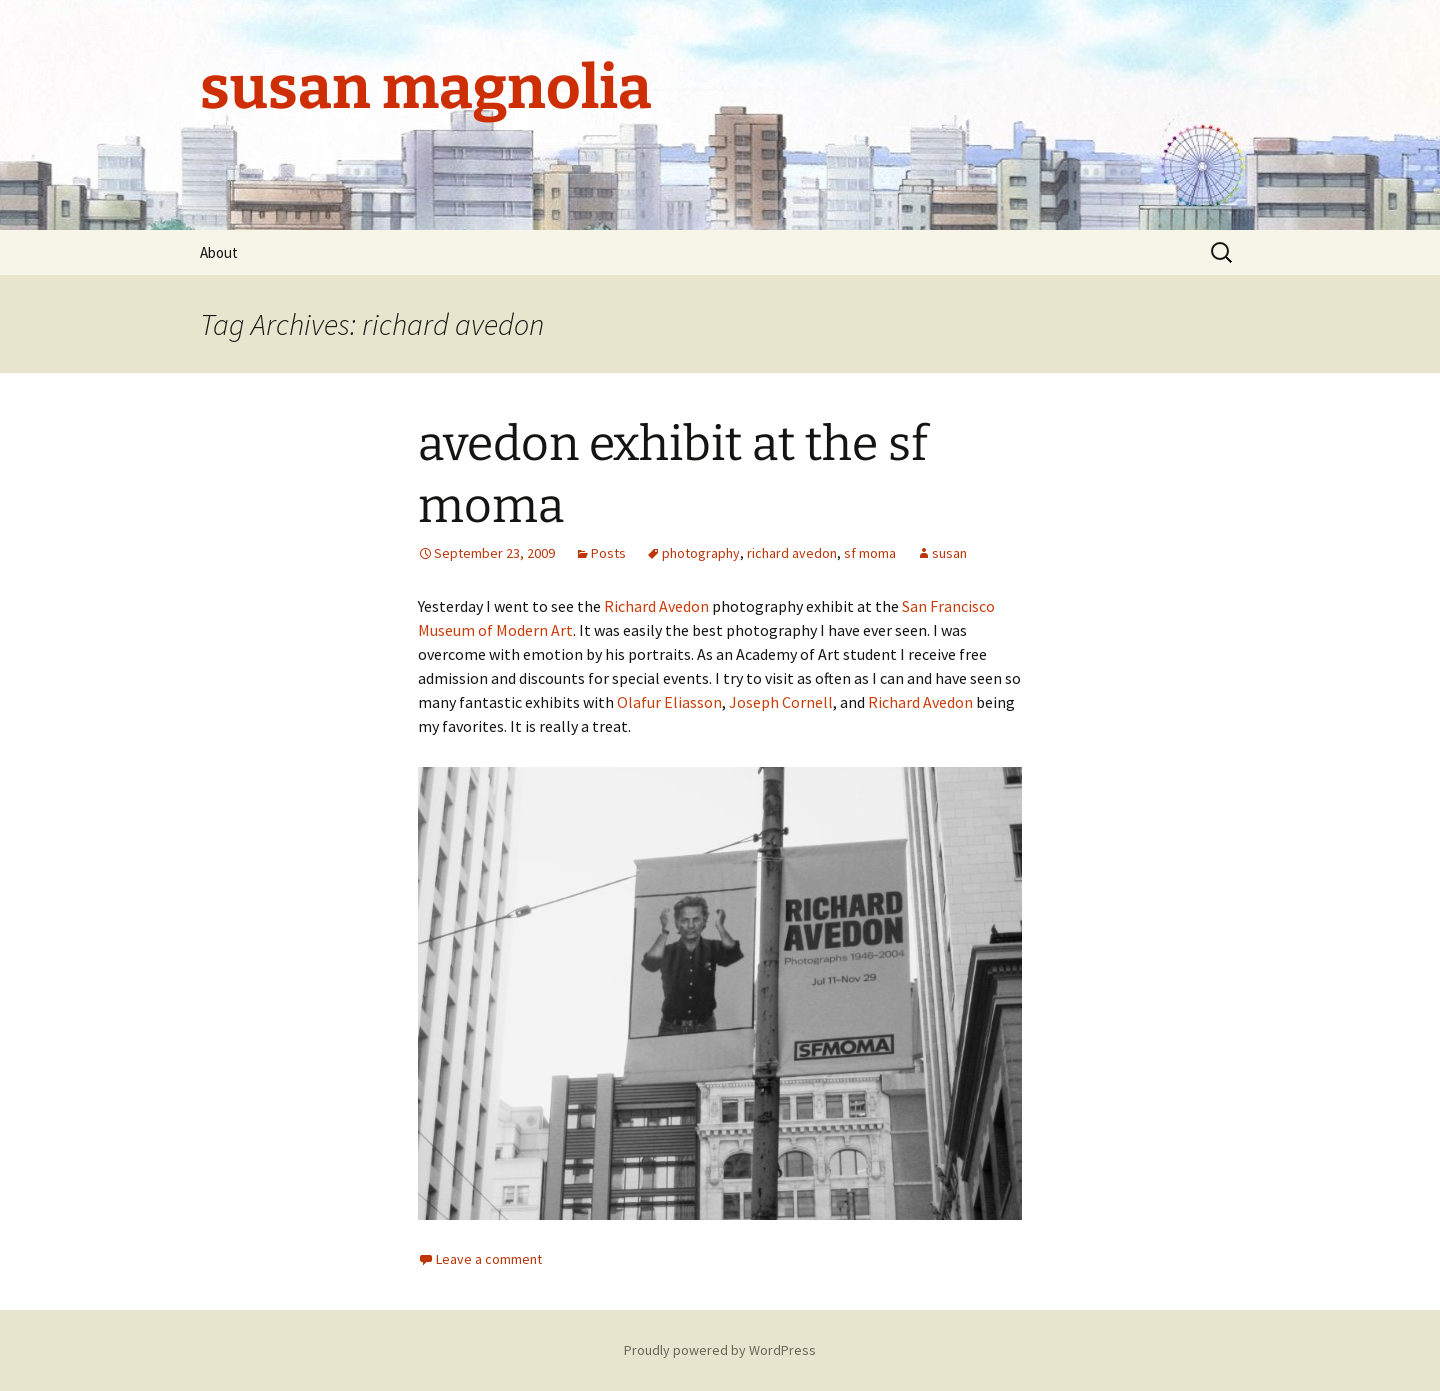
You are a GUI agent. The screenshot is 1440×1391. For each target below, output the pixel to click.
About (219, 252)
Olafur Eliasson (669, 702)
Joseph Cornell (781, 702)
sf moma (870, 553)
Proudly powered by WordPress (720, 1350)
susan (949, 553)
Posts (608, 553)
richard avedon (792, 553)
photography (701, 553)
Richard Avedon (656, 606)
